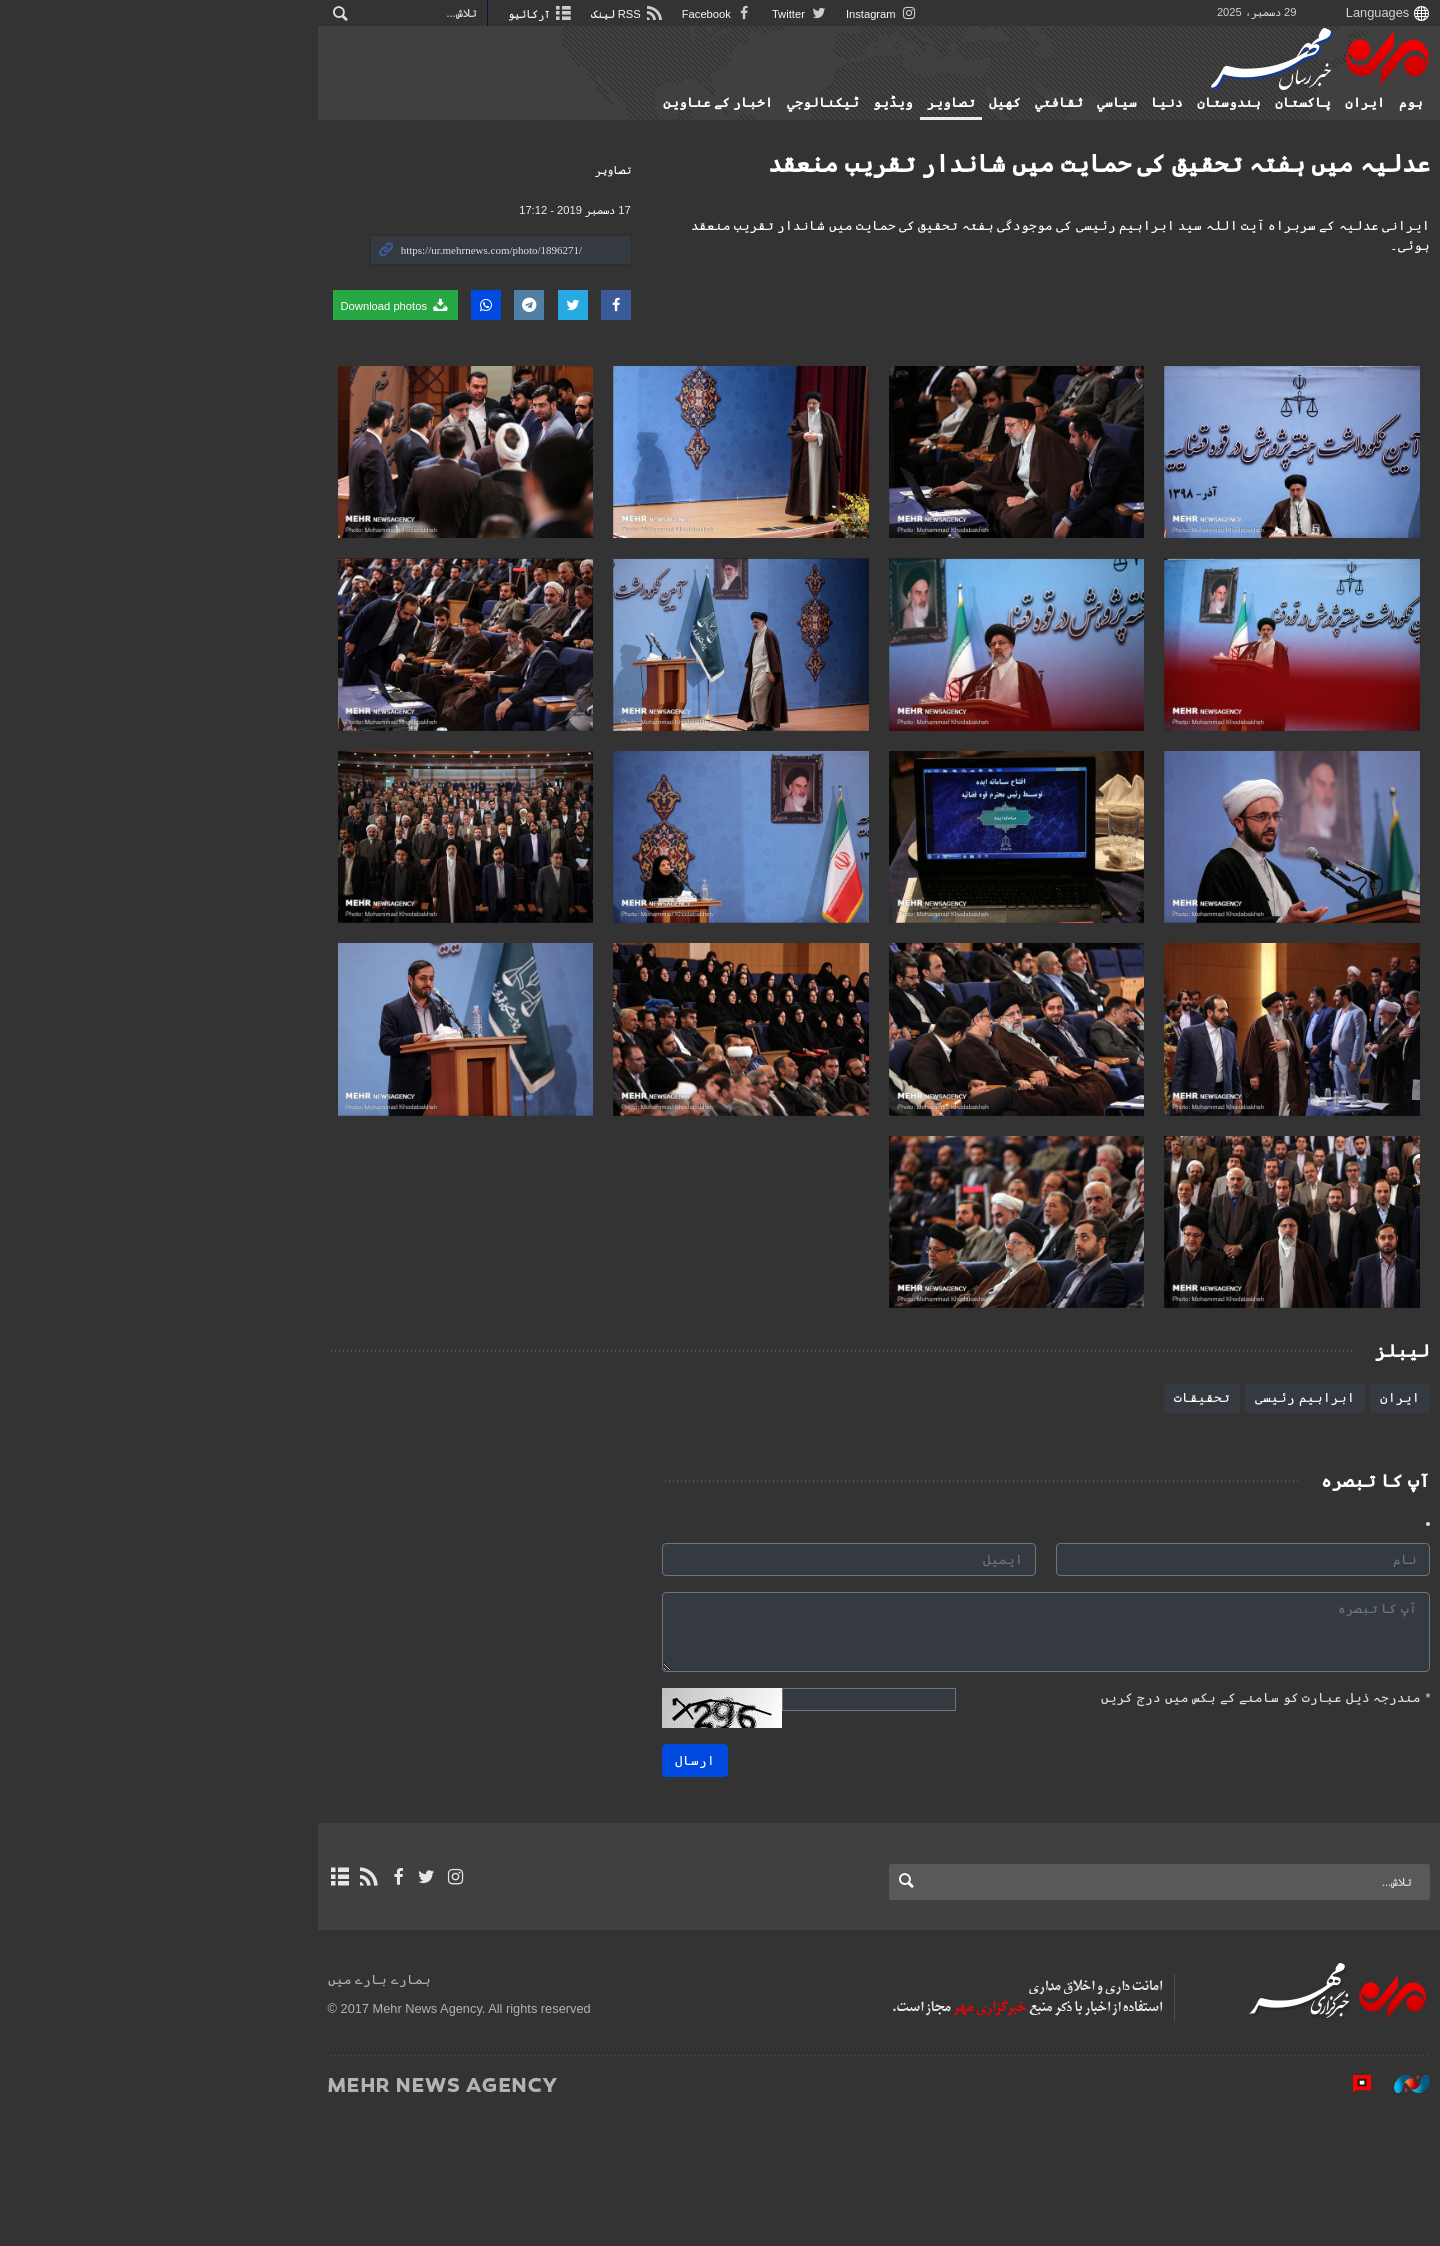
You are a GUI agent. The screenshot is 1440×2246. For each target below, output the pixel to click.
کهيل (925, 103)
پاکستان (1223, 103)
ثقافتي (979, 103)
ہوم (1331, 103)
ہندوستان (1149, 103)
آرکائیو (302, 14)
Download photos (158, 305)
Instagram (653, 14)
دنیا (1087, 103)
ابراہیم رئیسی (1225, 1528)
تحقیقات (1122, 1528)
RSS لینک (391, 14)
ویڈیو (813, 103)
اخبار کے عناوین (638, 103)
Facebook (485, 14)
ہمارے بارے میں (141, 2110)
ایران (1285, 103)
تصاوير (871, 103)
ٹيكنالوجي (743, 103)
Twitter (569, 14)
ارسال (615, 1891)
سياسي (1037, 103)
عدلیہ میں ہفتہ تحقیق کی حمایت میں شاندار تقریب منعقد (1019, 163)
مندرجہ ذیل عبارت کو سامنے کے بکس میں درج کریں (1185, 1828)
